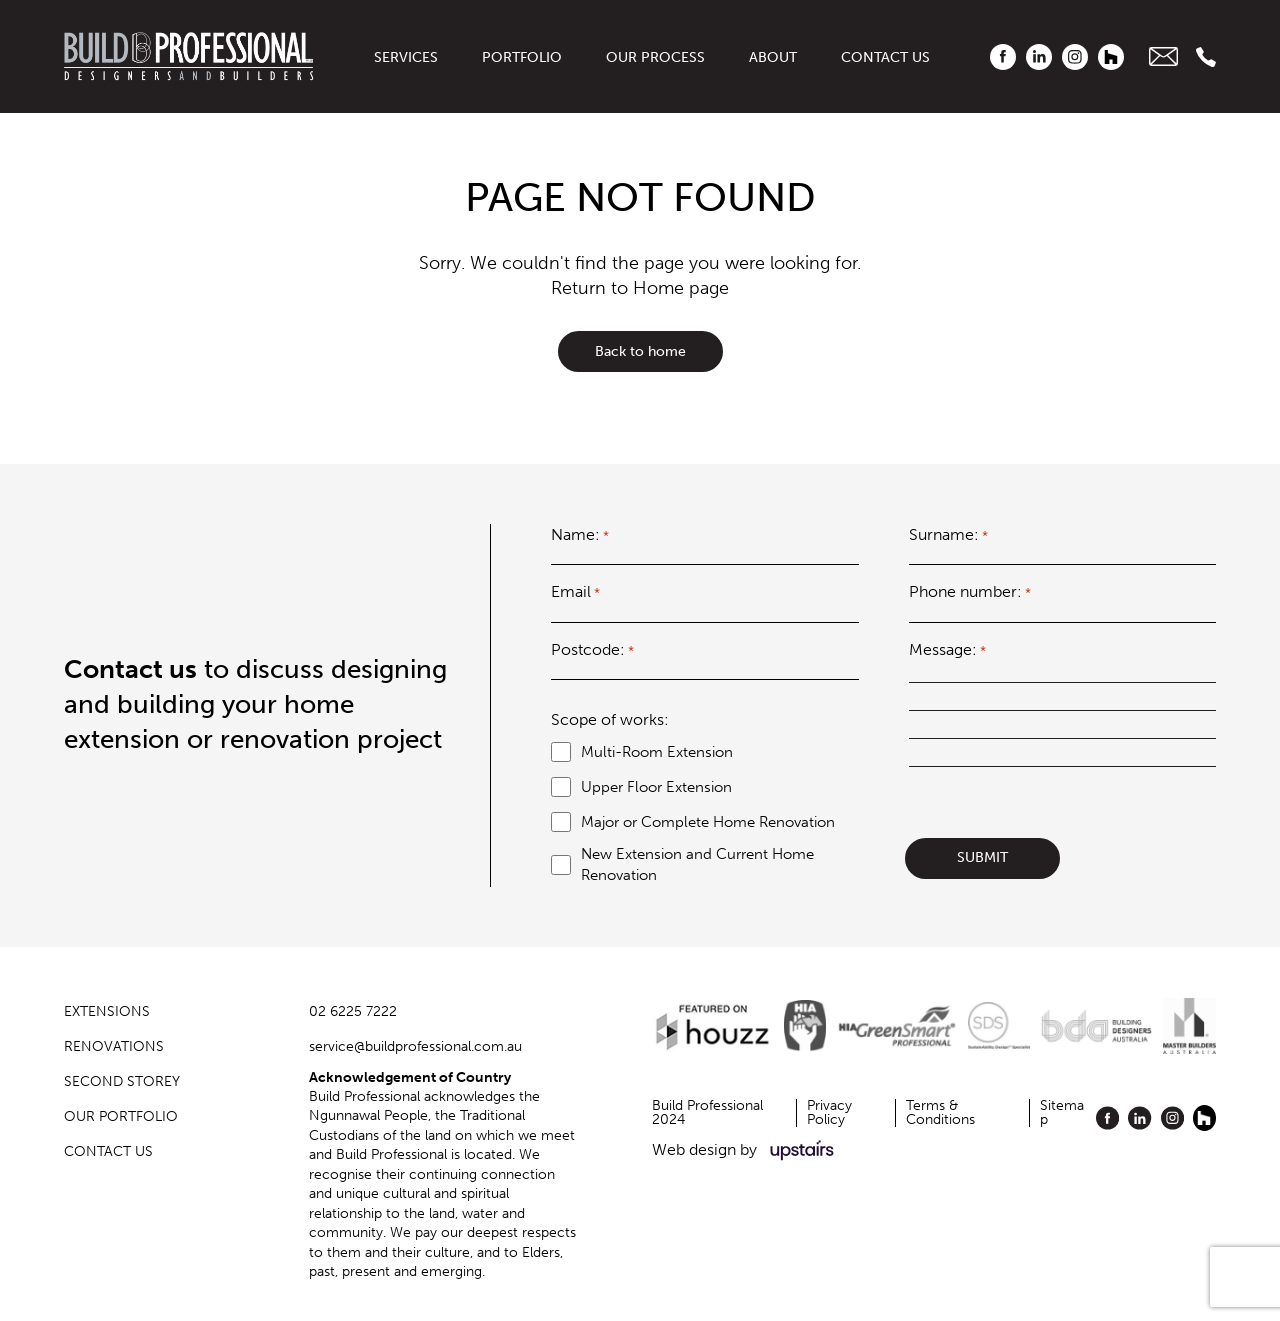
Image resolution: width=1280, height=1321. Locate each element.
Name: (580, 535)
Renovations (114, 1046)
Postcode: (592, 650)
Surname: (948, 535)
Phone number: (970, 592)
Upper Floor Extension (656, 787)
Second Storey (122, 1081)
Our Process (655, 57)
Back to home (640, 351)
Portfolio (522, 57)
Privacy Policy (829, 1112)
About (773, 57)
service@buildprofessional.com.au (415, 1046)
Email (575, 592)
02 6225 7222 (353, 1011)
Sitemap (1062, 1112)
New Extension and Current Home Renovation (697, 864)
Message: (947, 650)
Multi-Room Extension (657, 752)
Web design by (747, 1150)
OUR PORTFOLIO (121, 1116)
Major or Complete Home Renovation (708, 822)
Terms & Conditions (940, 1112)
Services (406, 57)
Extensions (107, 1011)
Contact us (885, 57)
